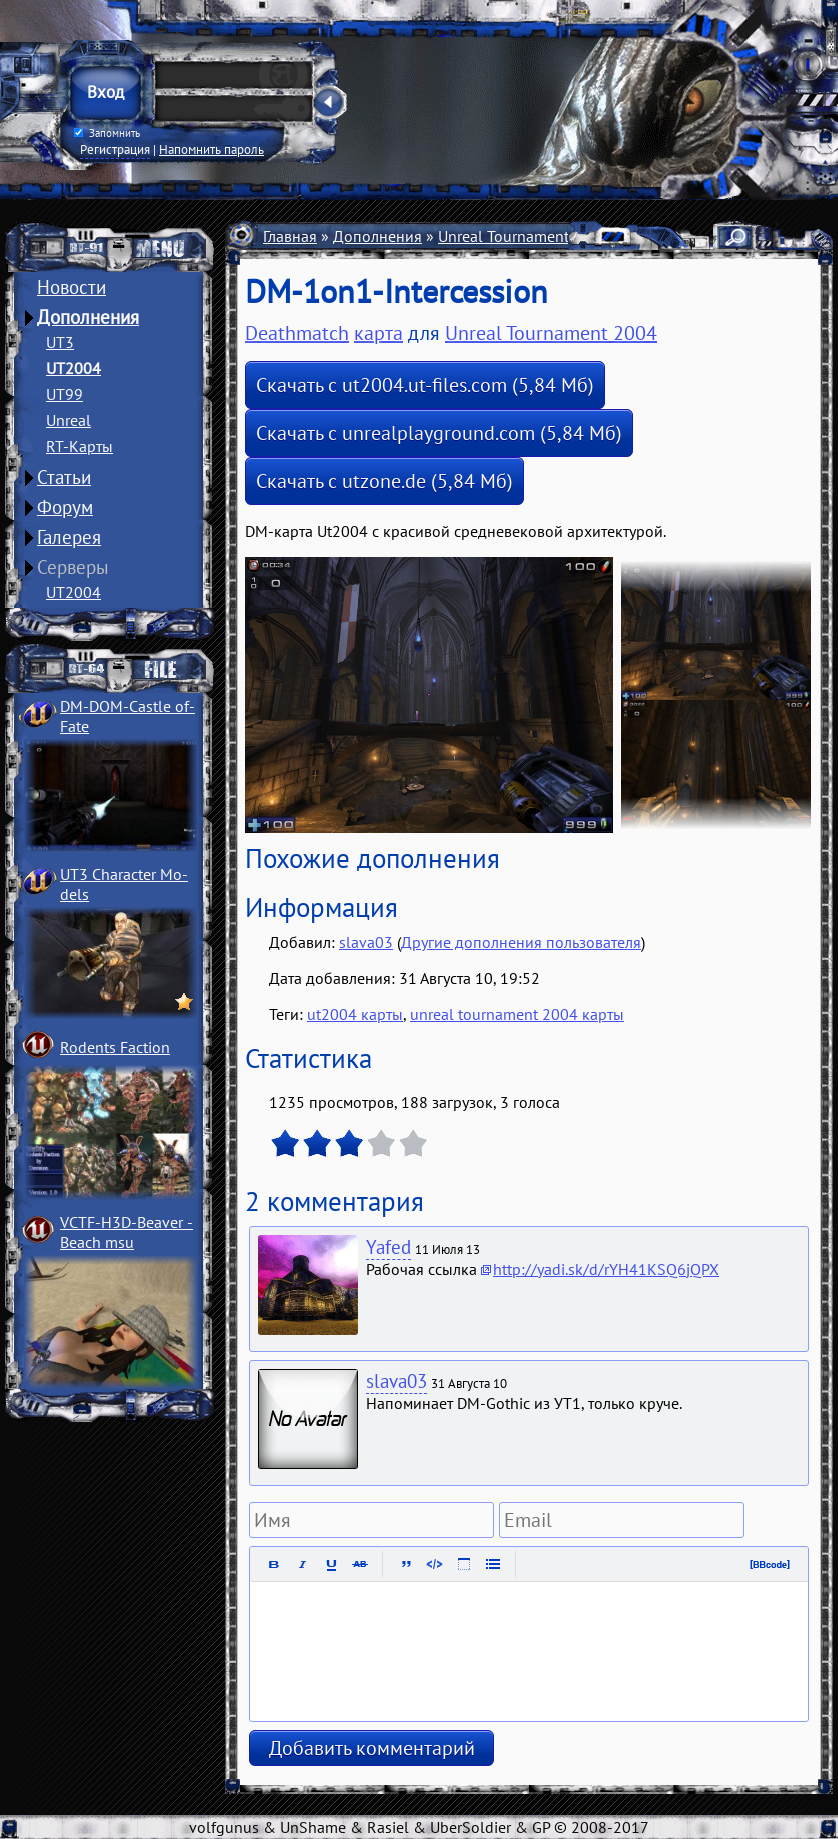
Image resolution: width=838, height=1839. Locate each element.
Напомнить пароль (211, 149)
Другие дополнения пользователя (521, 942)
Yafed (388, 1247)
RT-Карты (79, 446)
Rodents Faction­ (115, 1047)
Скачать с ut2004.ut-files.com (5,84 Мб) (425, 385)
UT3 (60, 342)
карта (378, 333)
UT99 (64, 394)
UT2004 (73, 368)
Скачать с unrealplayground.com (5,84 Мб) (439, 433)
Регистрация (115, 149)
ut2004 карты (355, 1014)
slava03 (366, 942)
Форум (65, 507)
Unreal (68, 420)
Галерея (69, 537)
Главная (290, 236)
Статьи (64, 477)
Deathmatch (297, 333)
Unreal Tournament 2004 (523, 236)
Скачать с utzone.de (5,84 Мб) (384, 481)
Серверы (73, 567)
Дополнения (88, 317)
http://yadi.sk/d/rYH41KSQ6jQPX (606, 1269)
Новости (71, 287)
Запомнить (107, 133)
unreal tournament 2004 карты (517, 1014)
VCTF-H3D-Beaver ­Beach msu (126, 1232)
